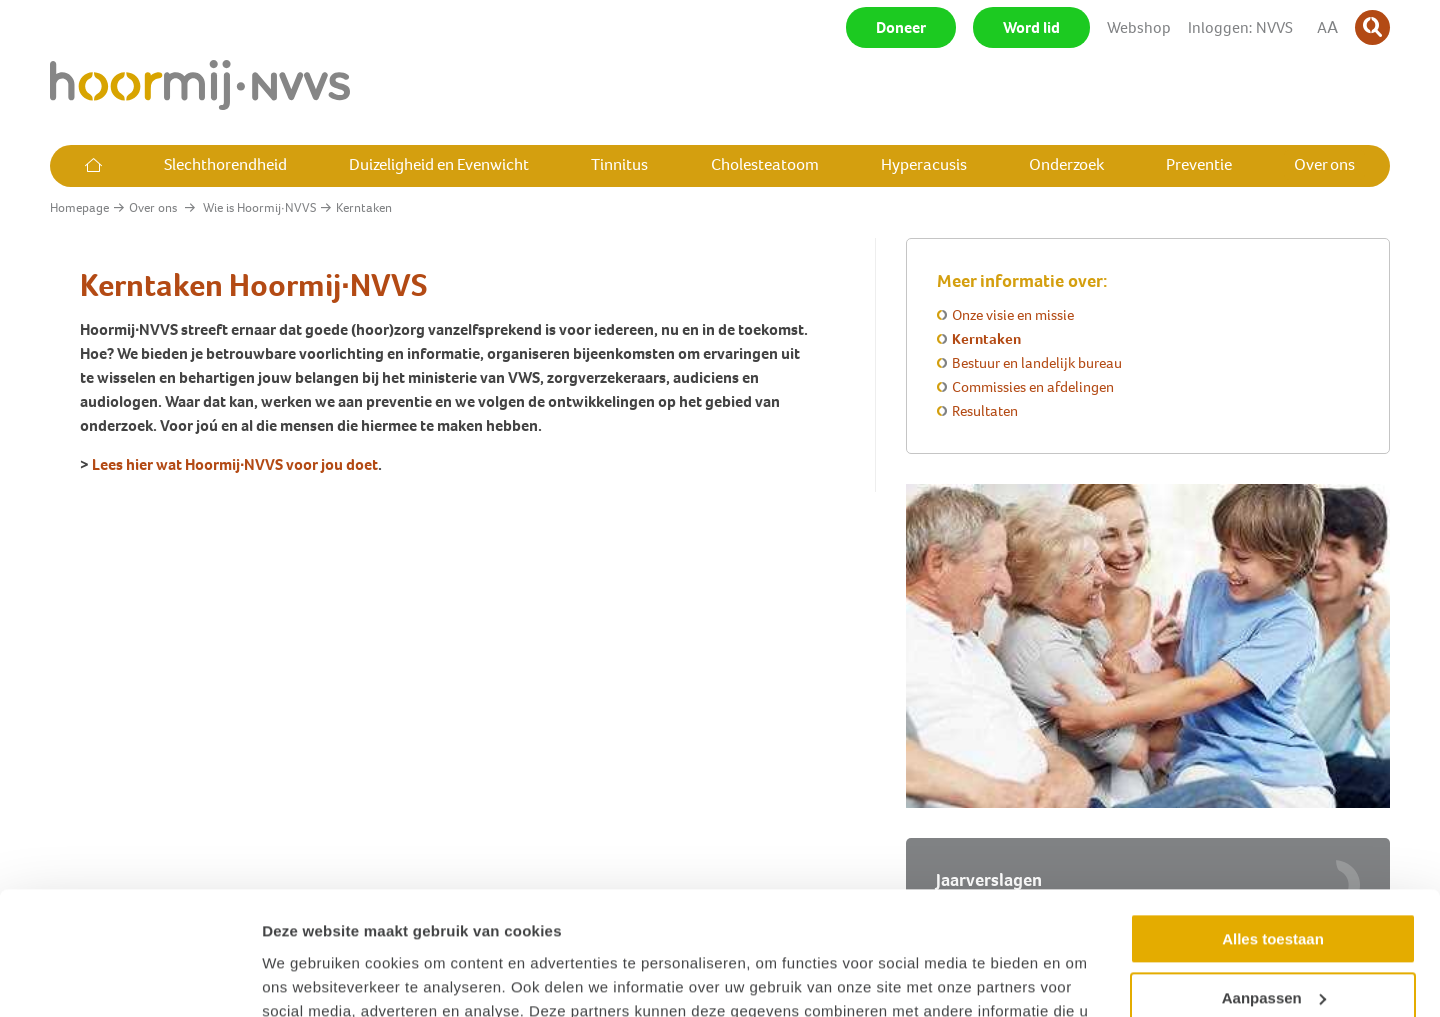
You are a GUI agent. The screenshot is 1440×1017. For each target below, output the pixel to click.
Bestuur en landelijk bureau (1037, 363)
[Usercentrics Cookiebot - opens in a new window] (129, 978)
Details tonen (309, 977)
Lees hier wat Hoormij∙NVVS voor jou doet (235, 464)
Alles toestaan (1273, 827)
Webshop (1139, 27)
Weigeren (1272, 944)
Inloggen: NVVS (1240, 27)
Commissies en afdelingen (1033, 387)
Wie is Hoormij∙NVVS (259, 207)
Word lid (1031, 27)
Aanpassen (1274, 885)
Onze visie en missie (1013, 315)
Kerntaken (986, 339)
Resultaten (985, 411)
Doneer (901, 27)
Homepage (79, 207)
